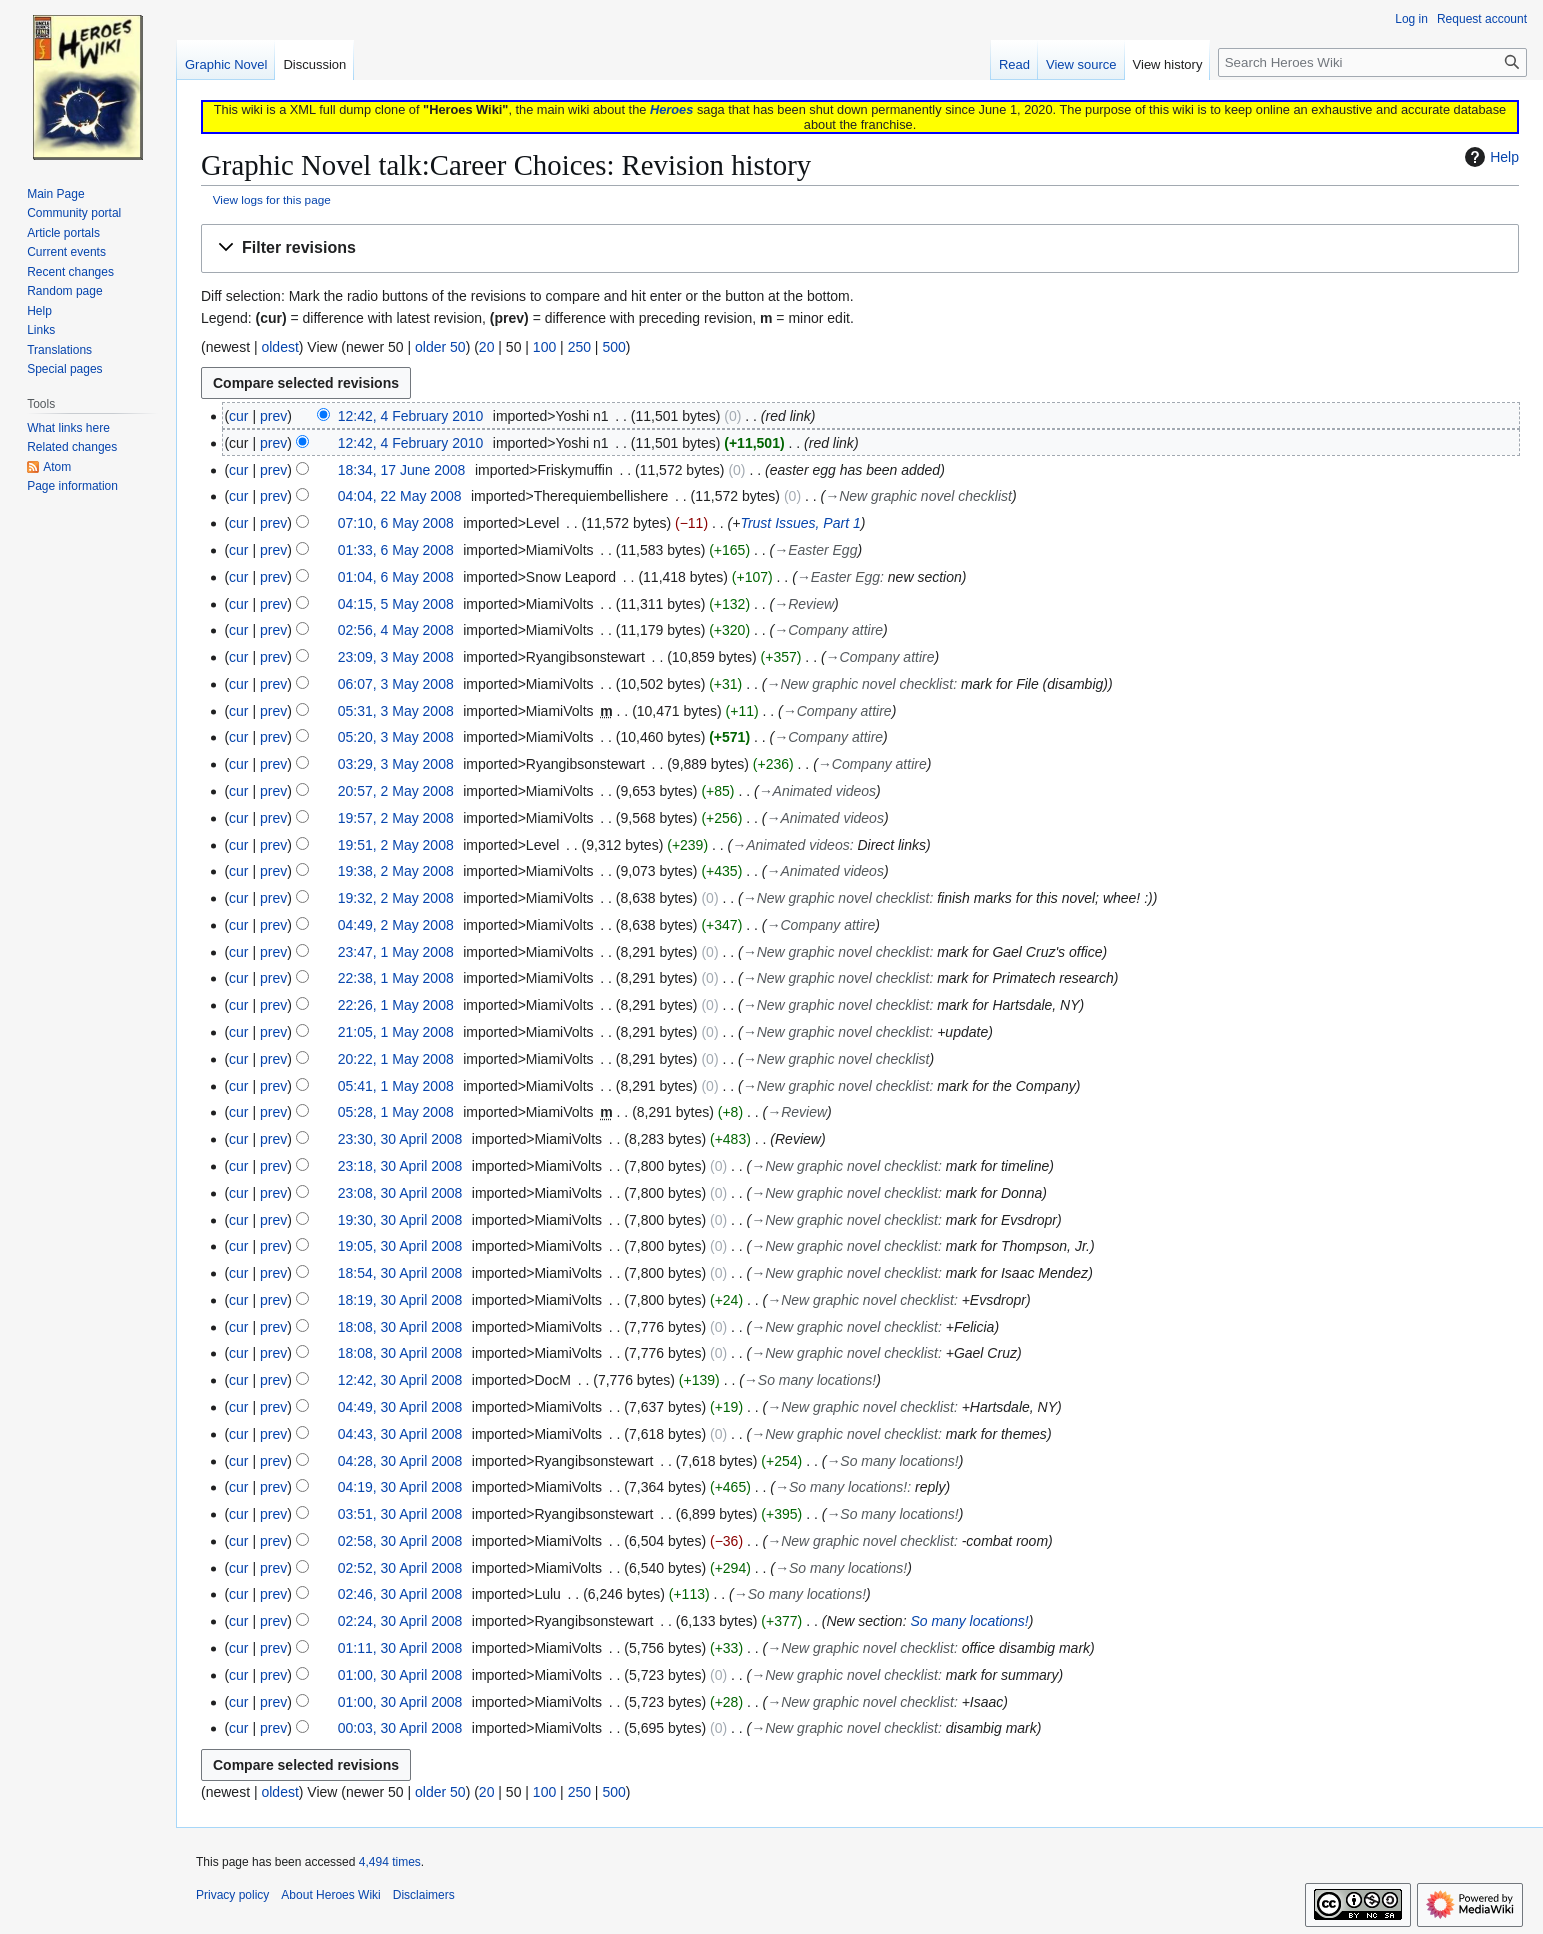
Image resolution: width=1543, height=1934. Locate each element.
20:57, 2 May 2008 (396, 791)
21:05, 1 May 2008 (396, 1032)
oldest (279, 347)
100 (544, 347)
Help (1489, 157)
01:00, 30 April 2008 (400, 1675)
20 (487, 347)
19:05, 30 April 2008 (400, 1246)
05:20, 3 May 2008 (396, 737)
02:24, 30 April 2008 (400, 1621)
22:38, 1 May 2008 (396, 978)
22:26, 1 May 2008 (396, 1005)
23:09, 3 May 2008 (396, 657)
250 (579, 347)
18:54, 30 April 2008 (400, 1273)
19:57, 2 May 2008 (396, 818)
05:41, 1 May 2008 (396, 1086)
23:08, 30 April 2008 (400, 1193)
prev (273, 416)
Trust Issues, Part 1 (800, 523)
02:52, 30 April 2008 (400, 1568)
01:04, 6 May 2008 (396, 577)
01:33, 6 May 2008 (396, 550)
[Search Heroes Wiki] (1372, 62)
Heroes (671, 109)
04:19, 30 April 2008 (400, 1487)
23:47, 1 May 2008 (396, 952)
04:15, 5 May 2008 (396, 604)
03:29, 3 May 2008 (396, 764)
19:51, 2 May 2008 (396, 845)
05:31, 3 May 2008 (396, 711)
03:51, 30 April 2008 (400, 1514)
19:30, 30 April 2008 (400, 1220)
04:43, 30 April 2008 (400, 1434)
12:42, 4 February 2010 (411, 416)
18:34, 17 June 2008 (402, 470)
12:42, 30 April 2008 (400, 1380)
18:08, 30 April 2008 (400, 1327)
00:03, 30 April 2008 (400, 1728)
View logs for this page (272, 199)
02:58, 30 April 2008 (400, 1541)
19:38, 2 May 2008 (396, 871)
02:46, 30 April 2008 (400, 1594)
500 (613, 347)
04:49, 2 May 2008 (396, 925)
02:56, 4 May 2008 (396, 630)
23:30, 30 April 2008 (400, 1139)
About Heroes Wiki (330, 1895)
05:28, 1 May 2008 (396, 1112)
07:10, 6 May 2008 (396, 523)
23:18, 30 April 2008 (400, 1166)
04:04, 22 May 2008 (400, 496)
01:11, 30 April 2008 (400, 1648)
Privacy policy (232, 1895)
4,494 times (390, 1862)
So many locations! (969, 1621)
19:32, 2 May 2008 (396, 898)
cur (238, 416)
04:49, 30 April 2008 (400, 1407)
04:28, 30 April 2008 (400, 1461)
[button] (860, 248)
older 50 (440, 347)
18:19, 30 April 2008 (400, 1300)
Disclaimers (424, 1895)
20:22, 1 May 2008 (396, 1059)
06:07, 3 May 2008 (396, 684)
